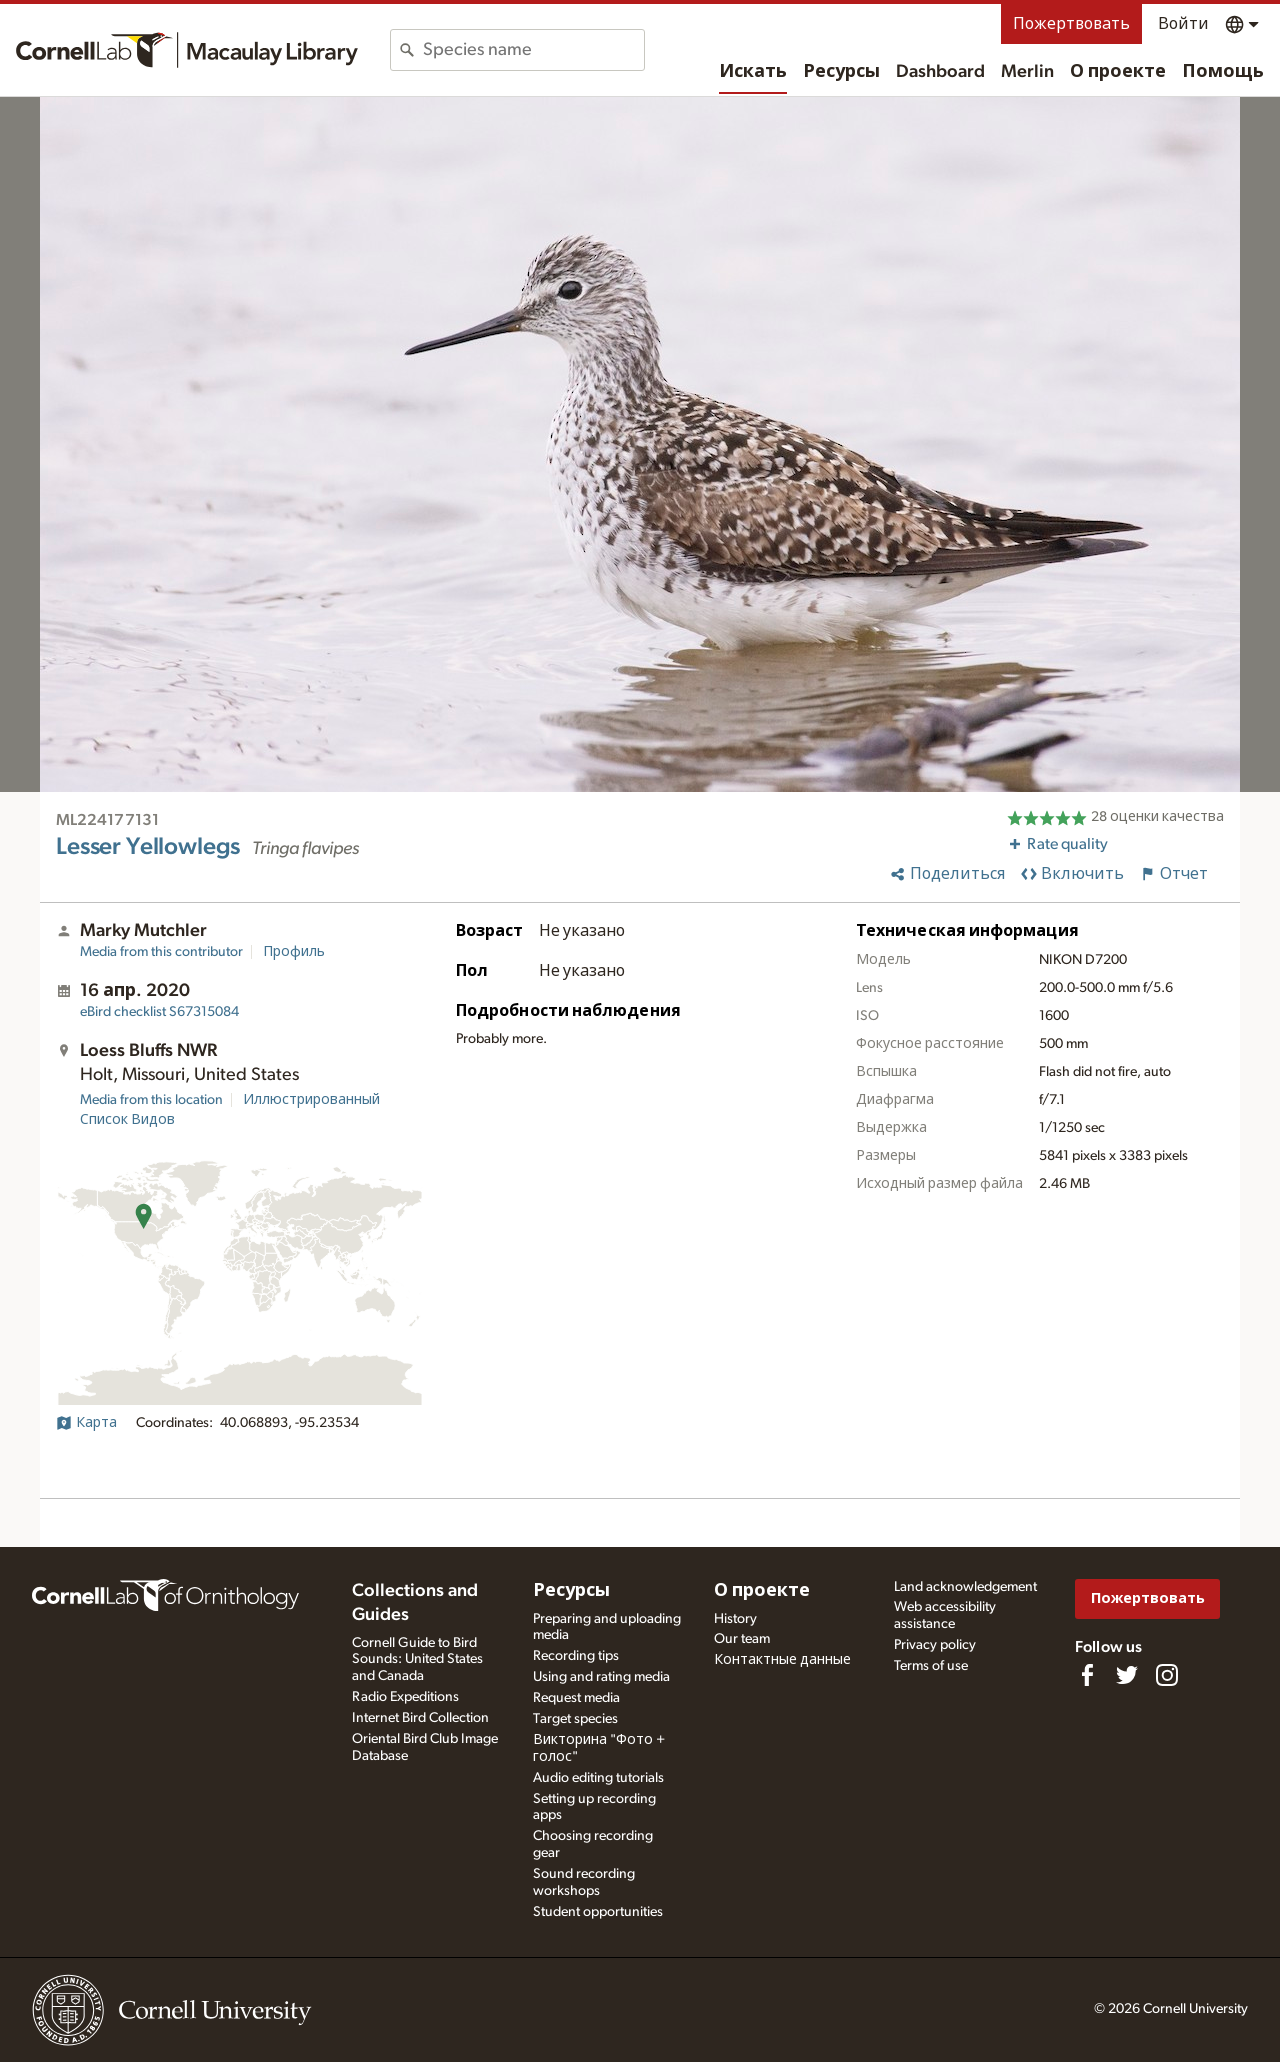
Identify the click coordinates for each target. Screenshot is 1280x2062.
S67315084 (159, 1012)
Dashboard (940, 72)
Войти (1183, 24)
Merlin (1027, 72)
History (735, 1619)
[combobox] (533, 50)
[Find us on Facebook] (1087, 1675)
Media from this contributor (161, 952)
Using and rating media (601, 1677)
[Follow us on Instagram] (1167, 1675)
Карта (86, 1423)
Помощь (1223, 72)
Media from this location (151, 1100)
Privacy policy (935, 1645)
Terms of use (931, 1666)
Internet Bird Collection (420, 1718)
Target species (575, 1719)
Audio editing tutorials (598, 1778)
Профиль (294, 952)
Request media (576, 1698)
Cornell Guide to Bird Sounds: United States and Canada (417, 1660)
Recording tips (576, 1656)
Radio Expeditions (405, 1697)
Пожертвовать (1071, 24)
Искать (753, 72)
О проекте (1118, 72)
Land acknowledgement (965, 1587)
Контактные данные (782, 1660)
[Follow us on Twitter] (1127, 1675)
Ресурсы (841, 72)
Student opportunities (598, 1912)
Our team (742, 1639)
